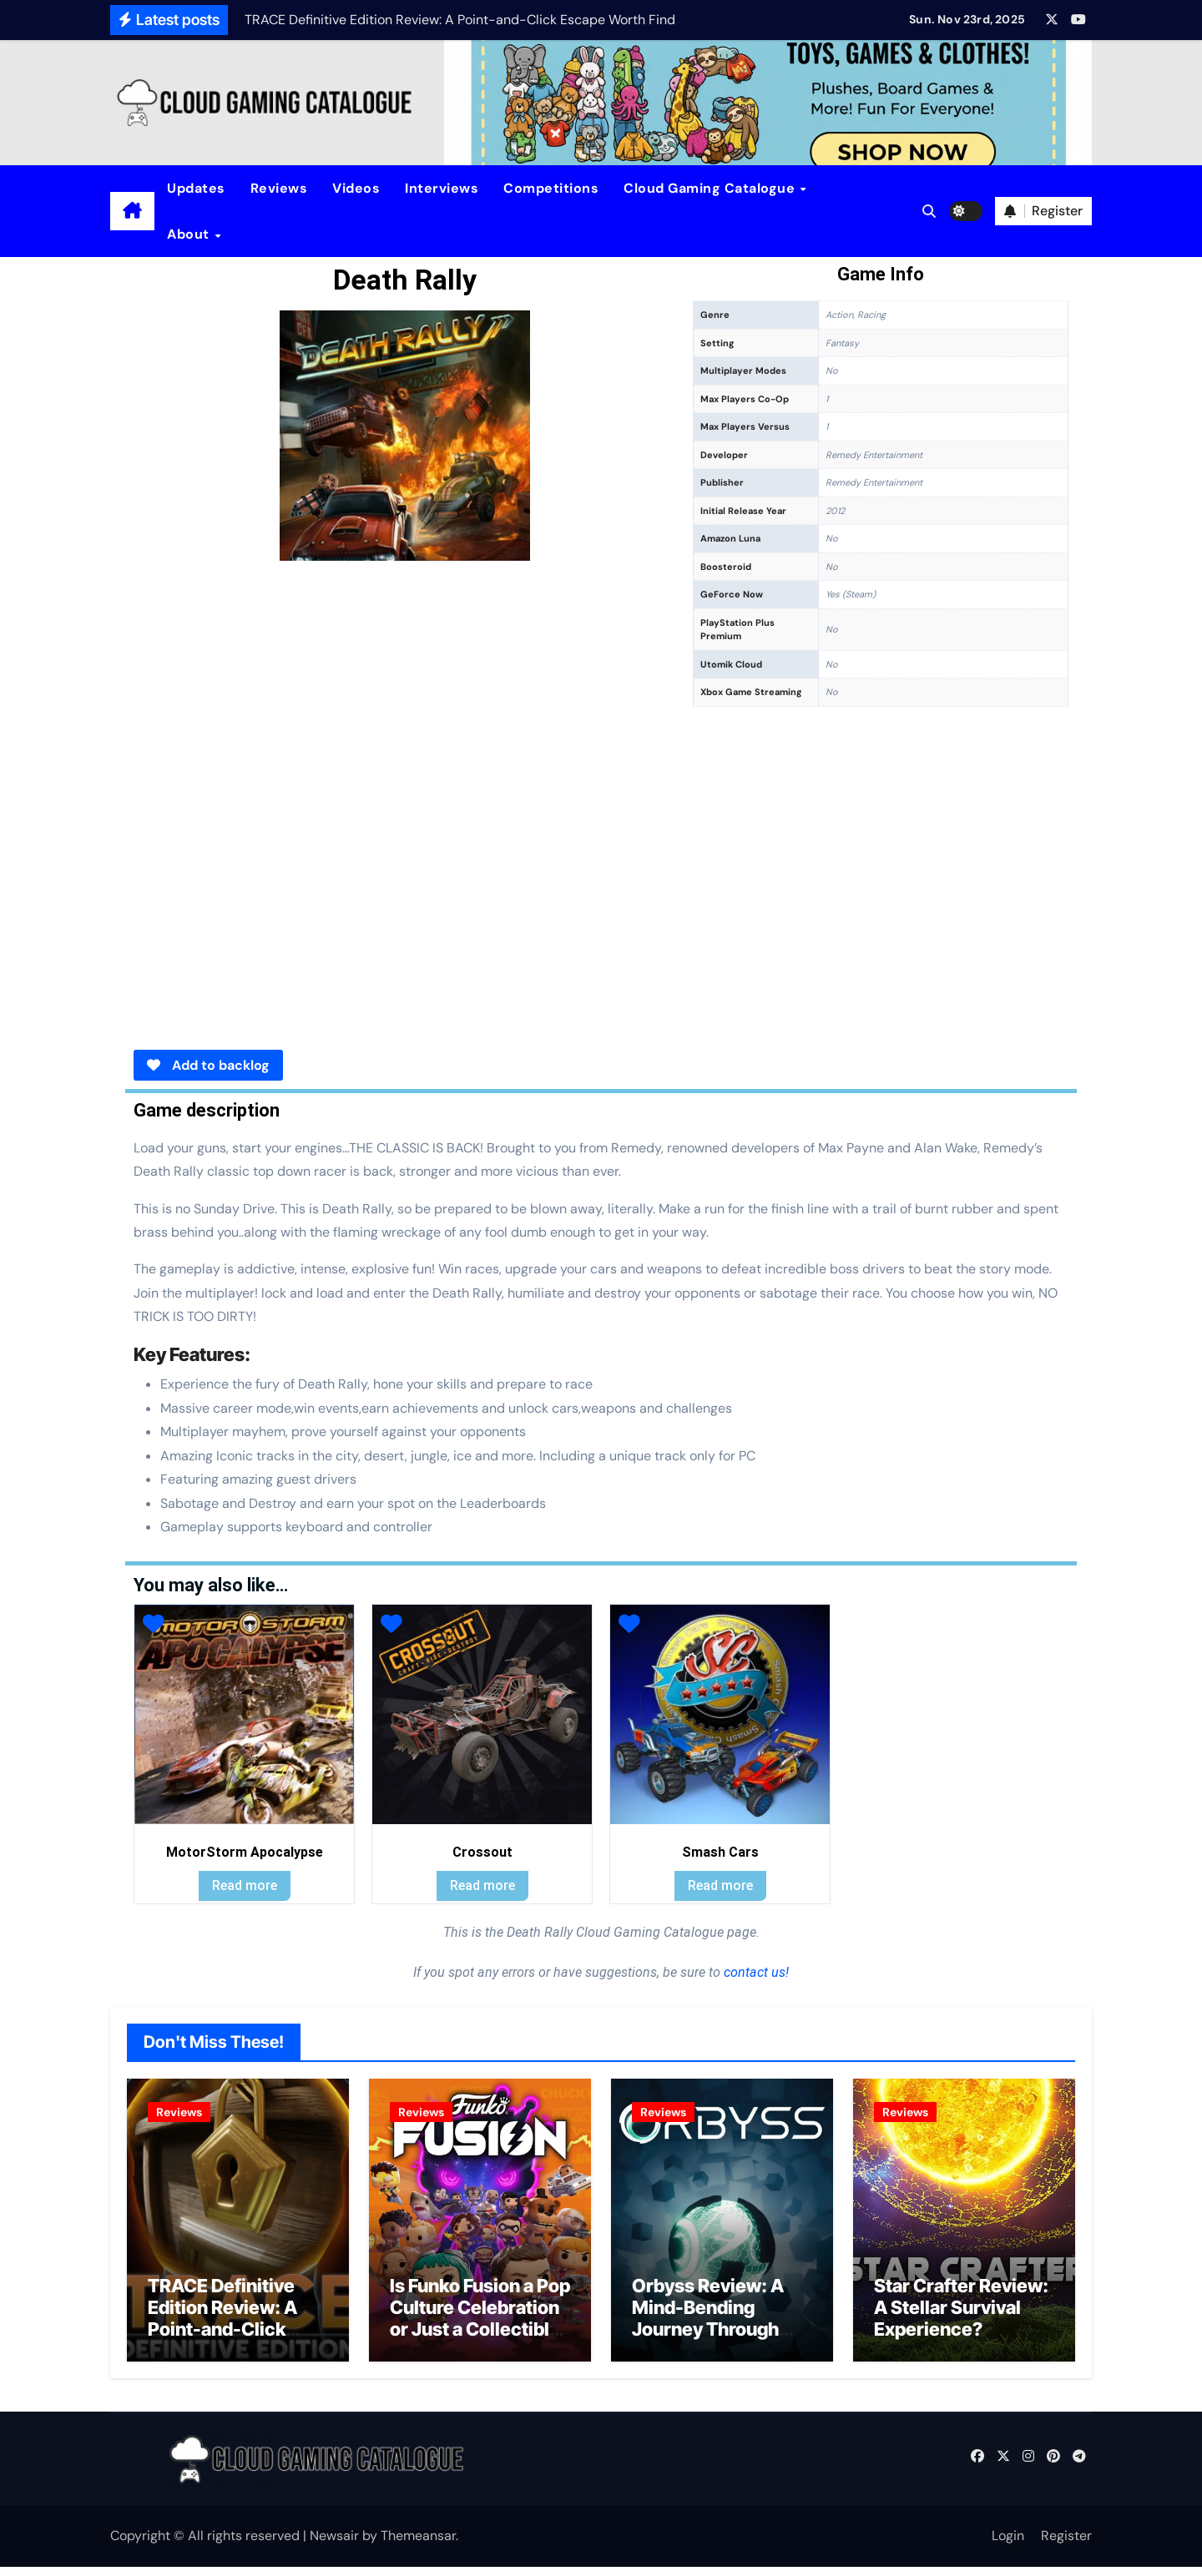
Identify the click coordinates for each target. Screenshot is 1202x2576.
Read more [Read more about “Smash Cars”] (720, 1885)
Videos (356, 188)
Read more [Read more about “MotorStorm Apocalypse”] (244, 1885)
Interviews (441, 188)
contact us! (754, 1972)
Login (1008, 2544)
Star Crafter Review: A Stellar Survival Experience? (961, 2317)
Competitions (550, 188)
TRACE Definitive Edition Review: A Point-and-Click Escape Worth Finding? (222, 2339)
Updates (196, 188)
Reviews (279, 188)
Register (1066, 2544)
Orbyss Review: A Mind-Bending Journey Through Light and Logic (708, 2328)
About (190, 234)
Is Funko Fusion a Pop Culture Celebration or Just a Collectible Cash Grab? (480, 2328)
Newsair (334, 2544)
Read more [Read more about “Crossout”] (482, 1885)
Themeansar (418, 2544)
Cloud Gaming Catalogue (711, 188)
